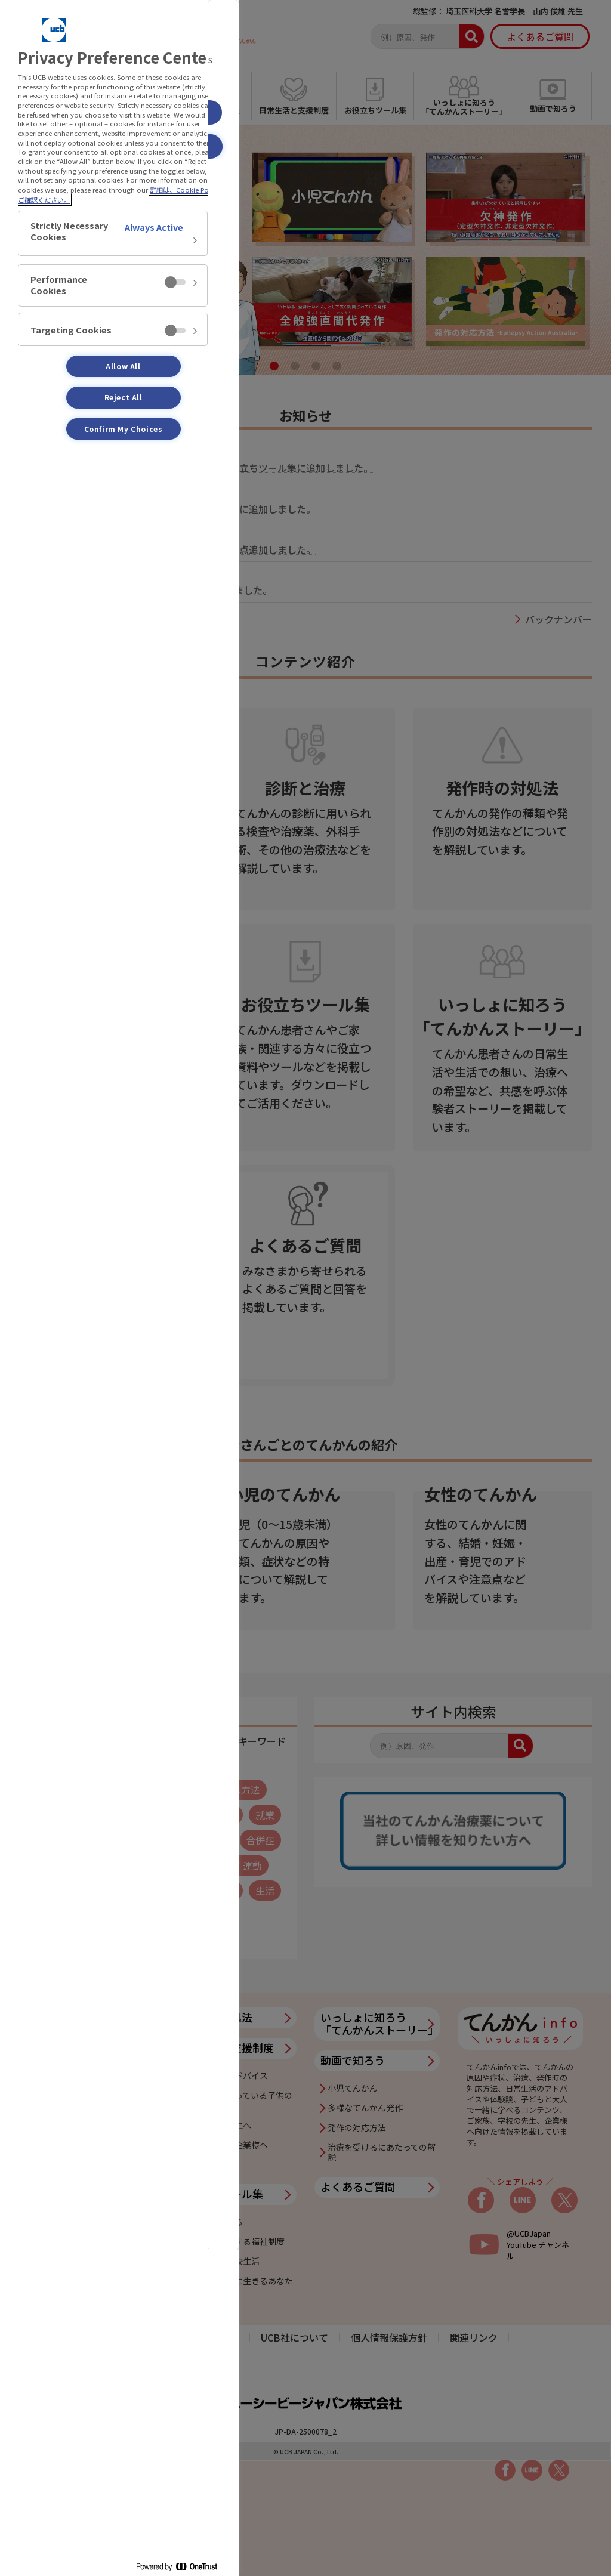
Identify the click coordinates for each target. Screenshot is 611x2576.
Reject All (123, 397)
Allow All (123, 366)
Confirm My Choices (123, 429)
